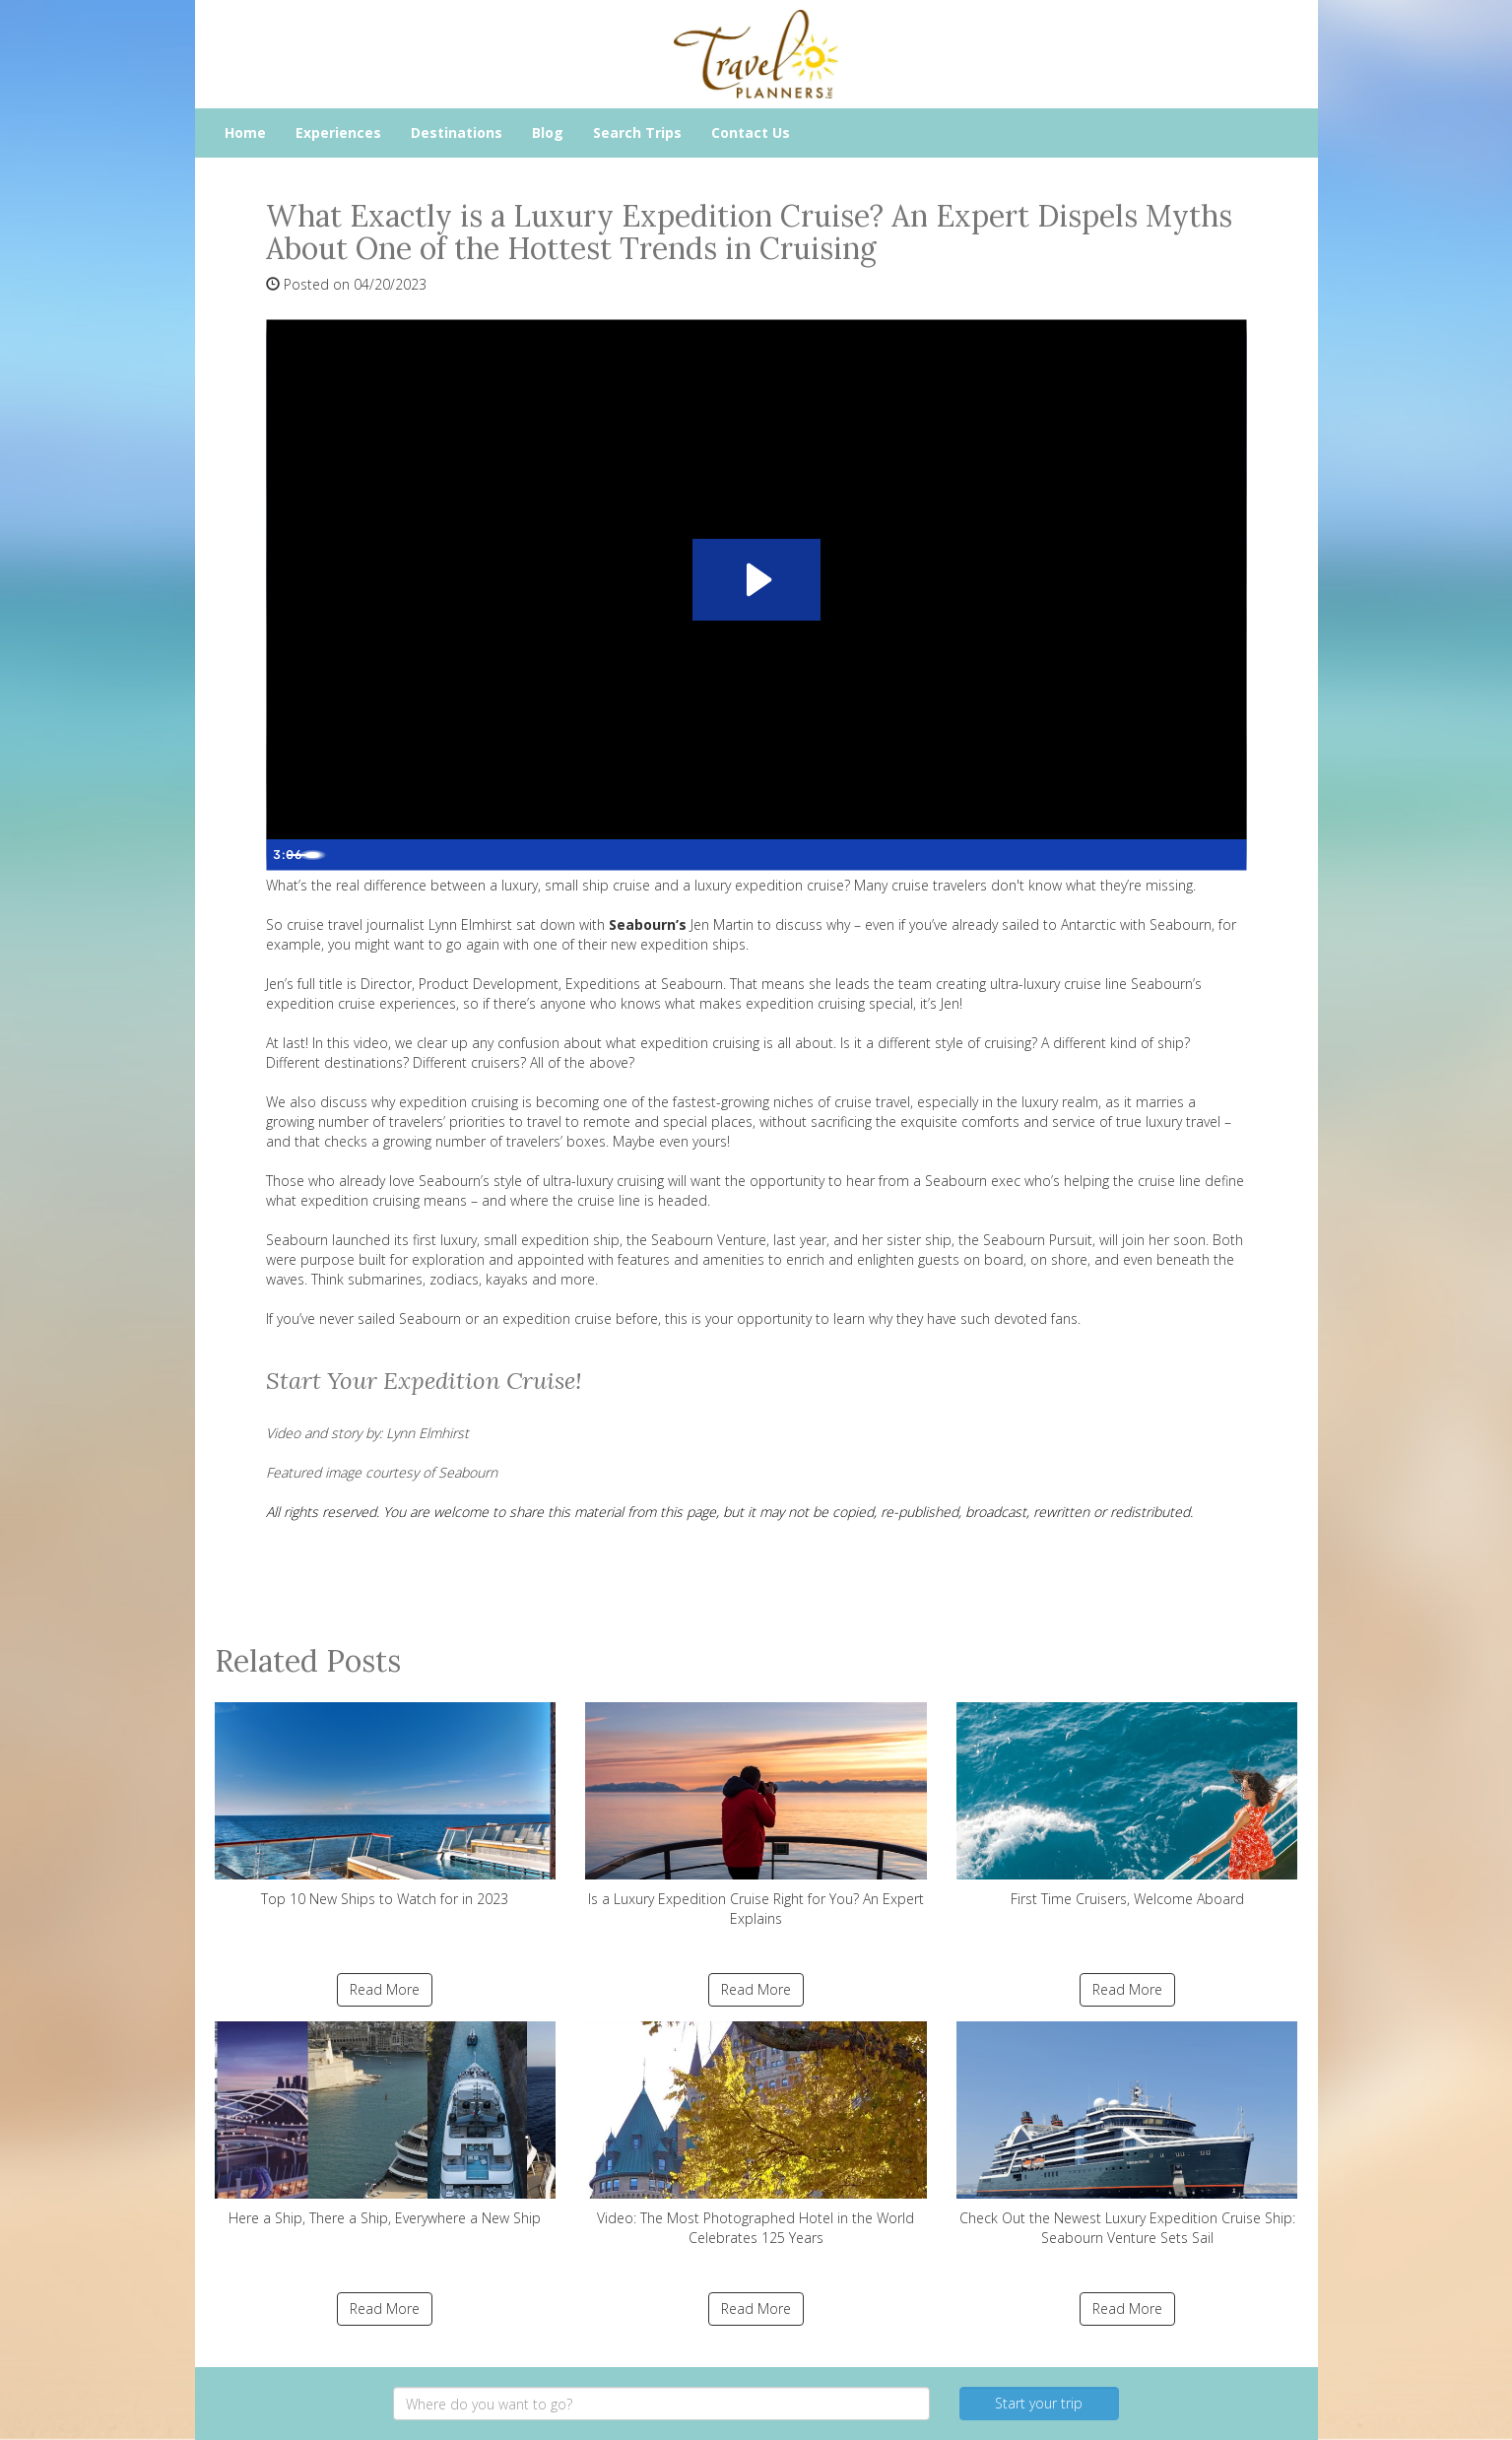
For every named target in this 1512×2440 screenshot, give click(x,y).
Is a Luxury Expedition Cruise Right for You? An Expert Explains (756, 1815)
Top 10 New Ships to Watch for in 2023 (386, 1805)
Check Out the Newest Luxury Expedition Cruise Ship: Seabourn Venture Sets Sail (1127, 2134)
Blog (547, 132)
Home (245, 132)
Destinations (456, 132)
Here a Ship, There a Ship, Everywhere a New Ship (386, 2124)
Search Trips (637, 132)
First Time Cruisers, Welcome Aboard (1127, 1805)
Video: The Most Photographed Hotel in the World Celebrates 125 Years (756, 2134)
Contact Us (750, 132)
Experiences (338, 132)
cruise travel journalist (356, 924)
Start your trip (1039, 2403)
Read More (385, 1989)
